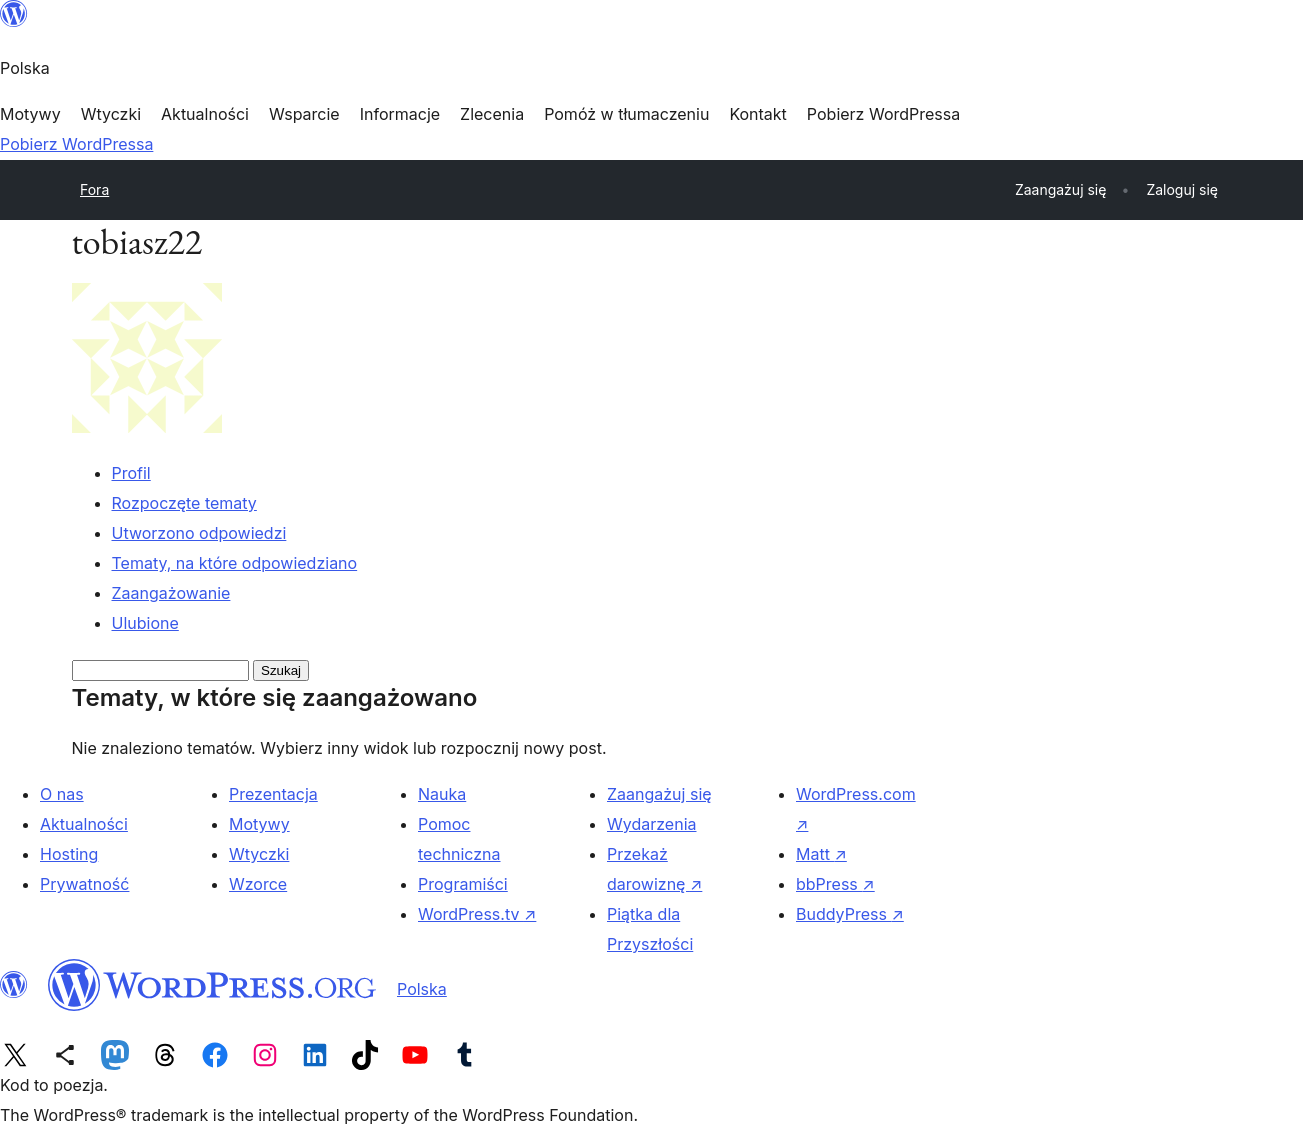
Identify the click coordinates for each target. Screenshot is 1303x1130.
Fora (94, 189)
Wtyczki (259, 854)
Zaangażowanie (171, 593)
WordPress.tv (477, 914)
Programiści (463, 884)
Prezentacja (273, 794)
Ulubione (145, 623)
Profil (131, 473)
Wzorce (258, 884)
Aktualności (84, 824)
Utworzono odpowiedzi (199, 533)
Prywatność (84, 884)
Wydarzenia (652, 824)
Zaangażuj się (659, 794)
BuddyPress (850, 914)
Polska (422, 989)
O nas (62, 794)
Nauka (442, 794)
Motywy (259, 824)
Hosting (69, 854)
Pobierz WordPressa (76, 144)
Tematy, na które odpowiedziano (235, 563)
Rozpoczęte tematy (184, 503)
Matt (821, 854)
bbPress (835, 884)
